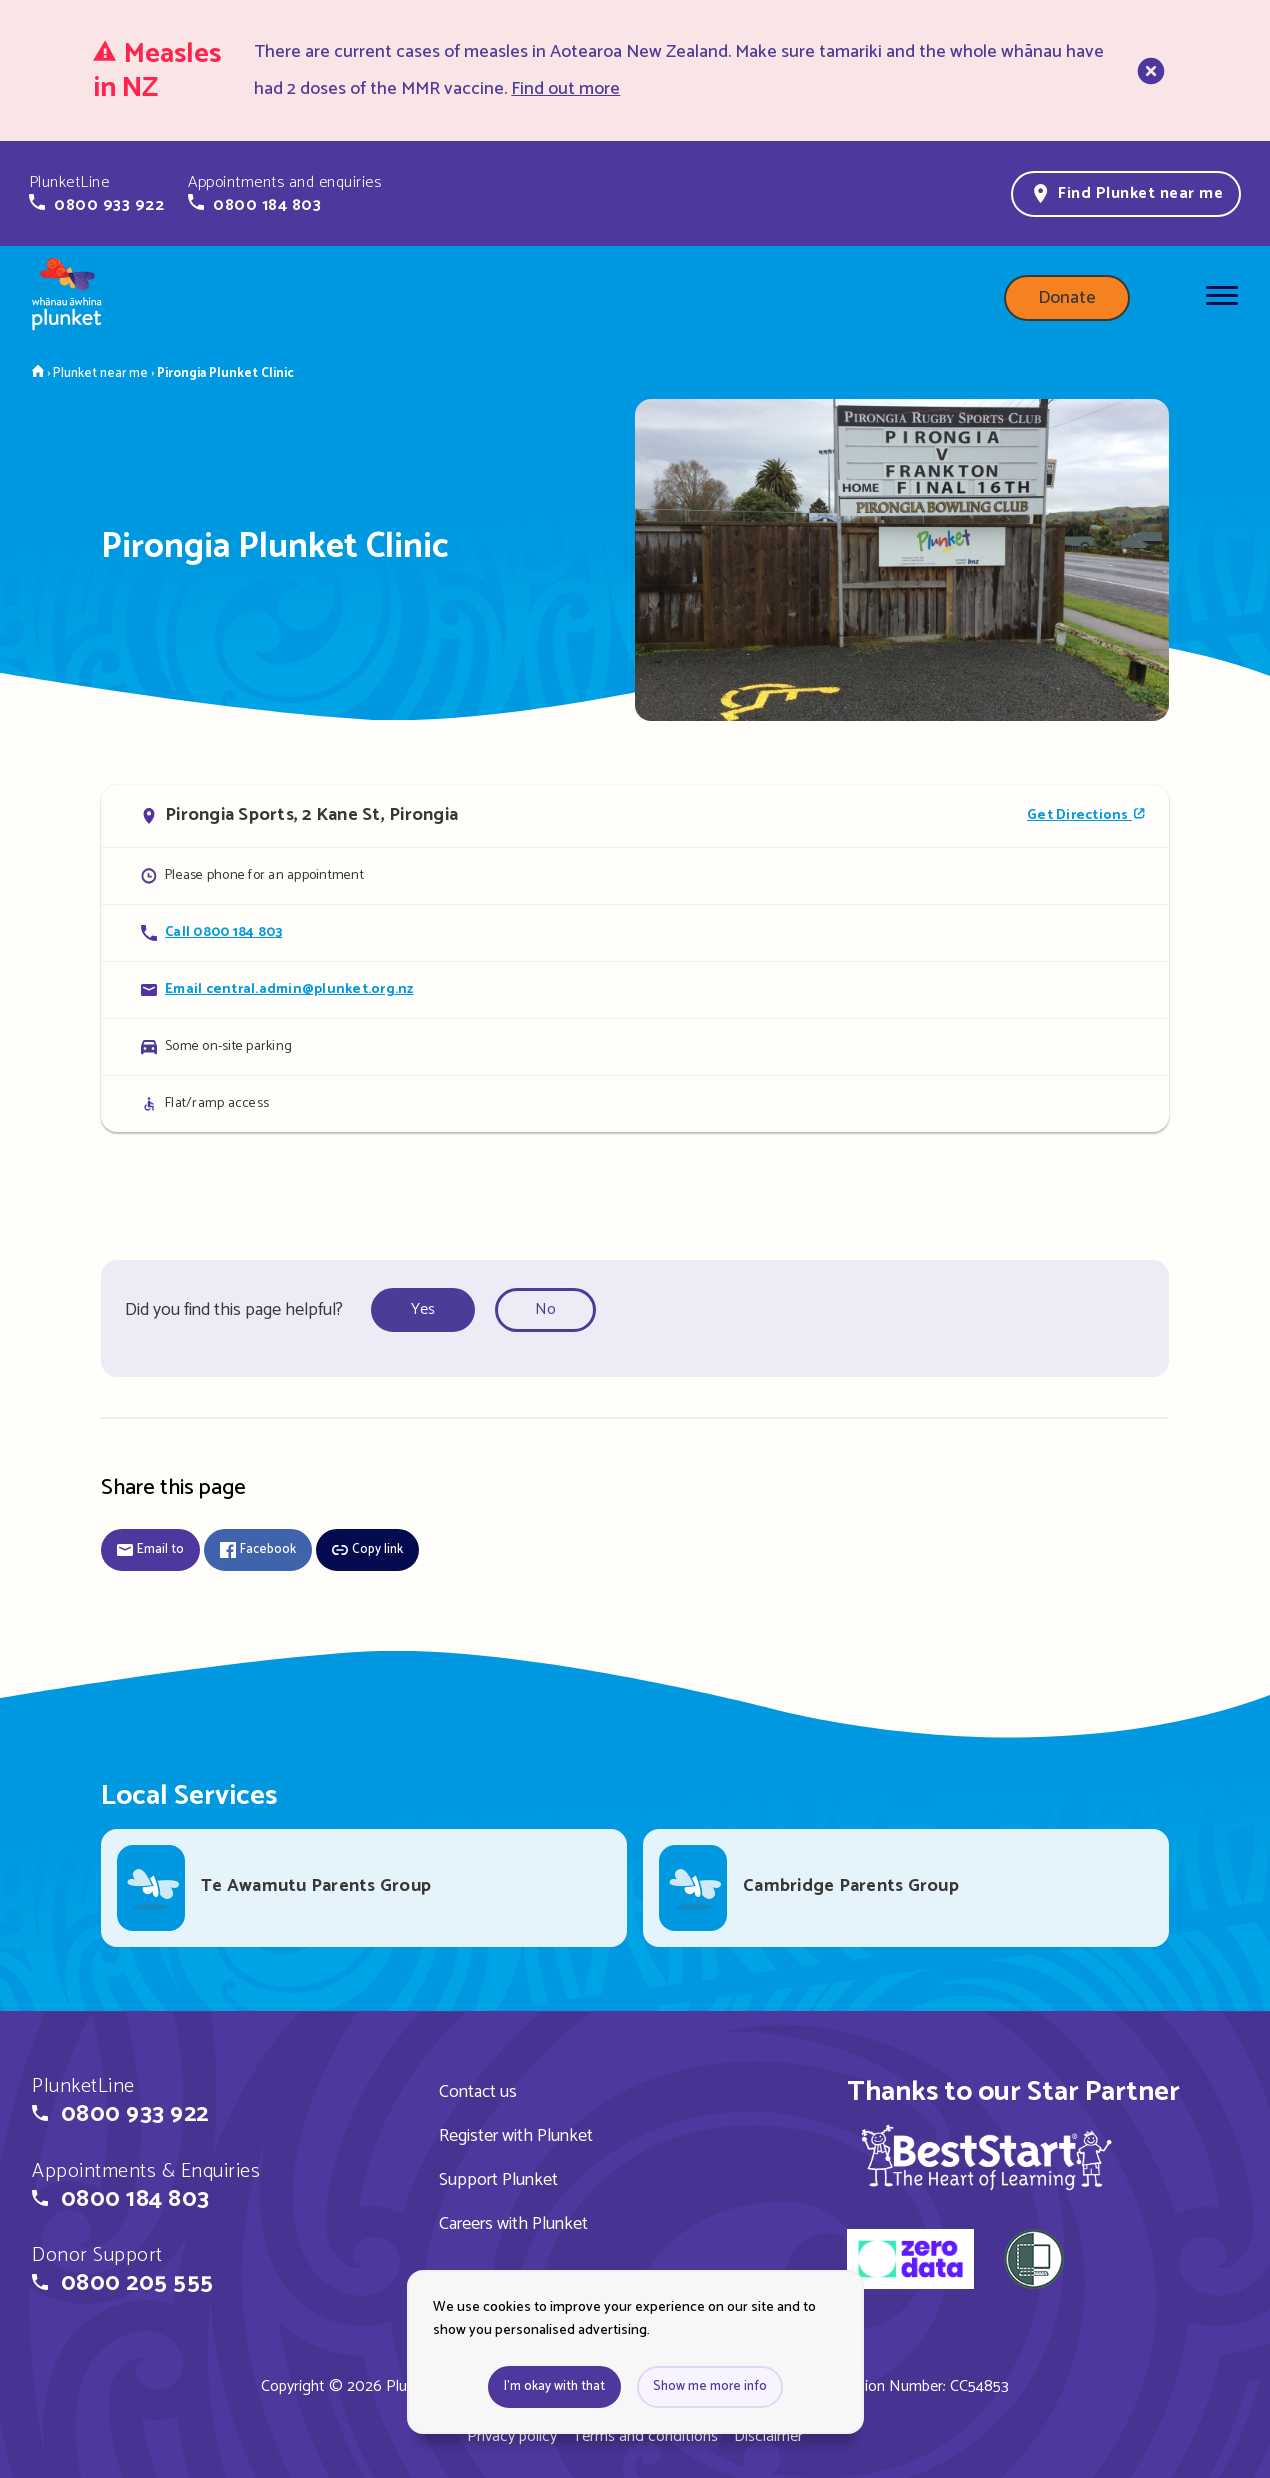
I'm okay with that (554, 2386)
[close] (1149, 71)
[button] (96, 194)
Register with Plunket (516, 2136)
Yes (423, 1309)
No (545, 1309)
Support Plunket (498, 2180)
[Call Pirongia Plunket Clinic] (635, 932)
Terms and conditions (645, 2436)
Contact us (478, 2092)
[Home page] (67, 298)
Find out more (565, 89)
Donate (1067, 298)
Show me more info (710, 2386)
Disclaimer (768, 2436)
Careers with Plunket (513, 2224)
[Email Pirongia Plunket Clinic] (635, 989)
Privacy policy (512, 2436)
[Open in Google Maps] (635, 816)
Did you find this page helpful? (234, 1310)
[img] (986, 2157)
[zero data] (910, 2262)
